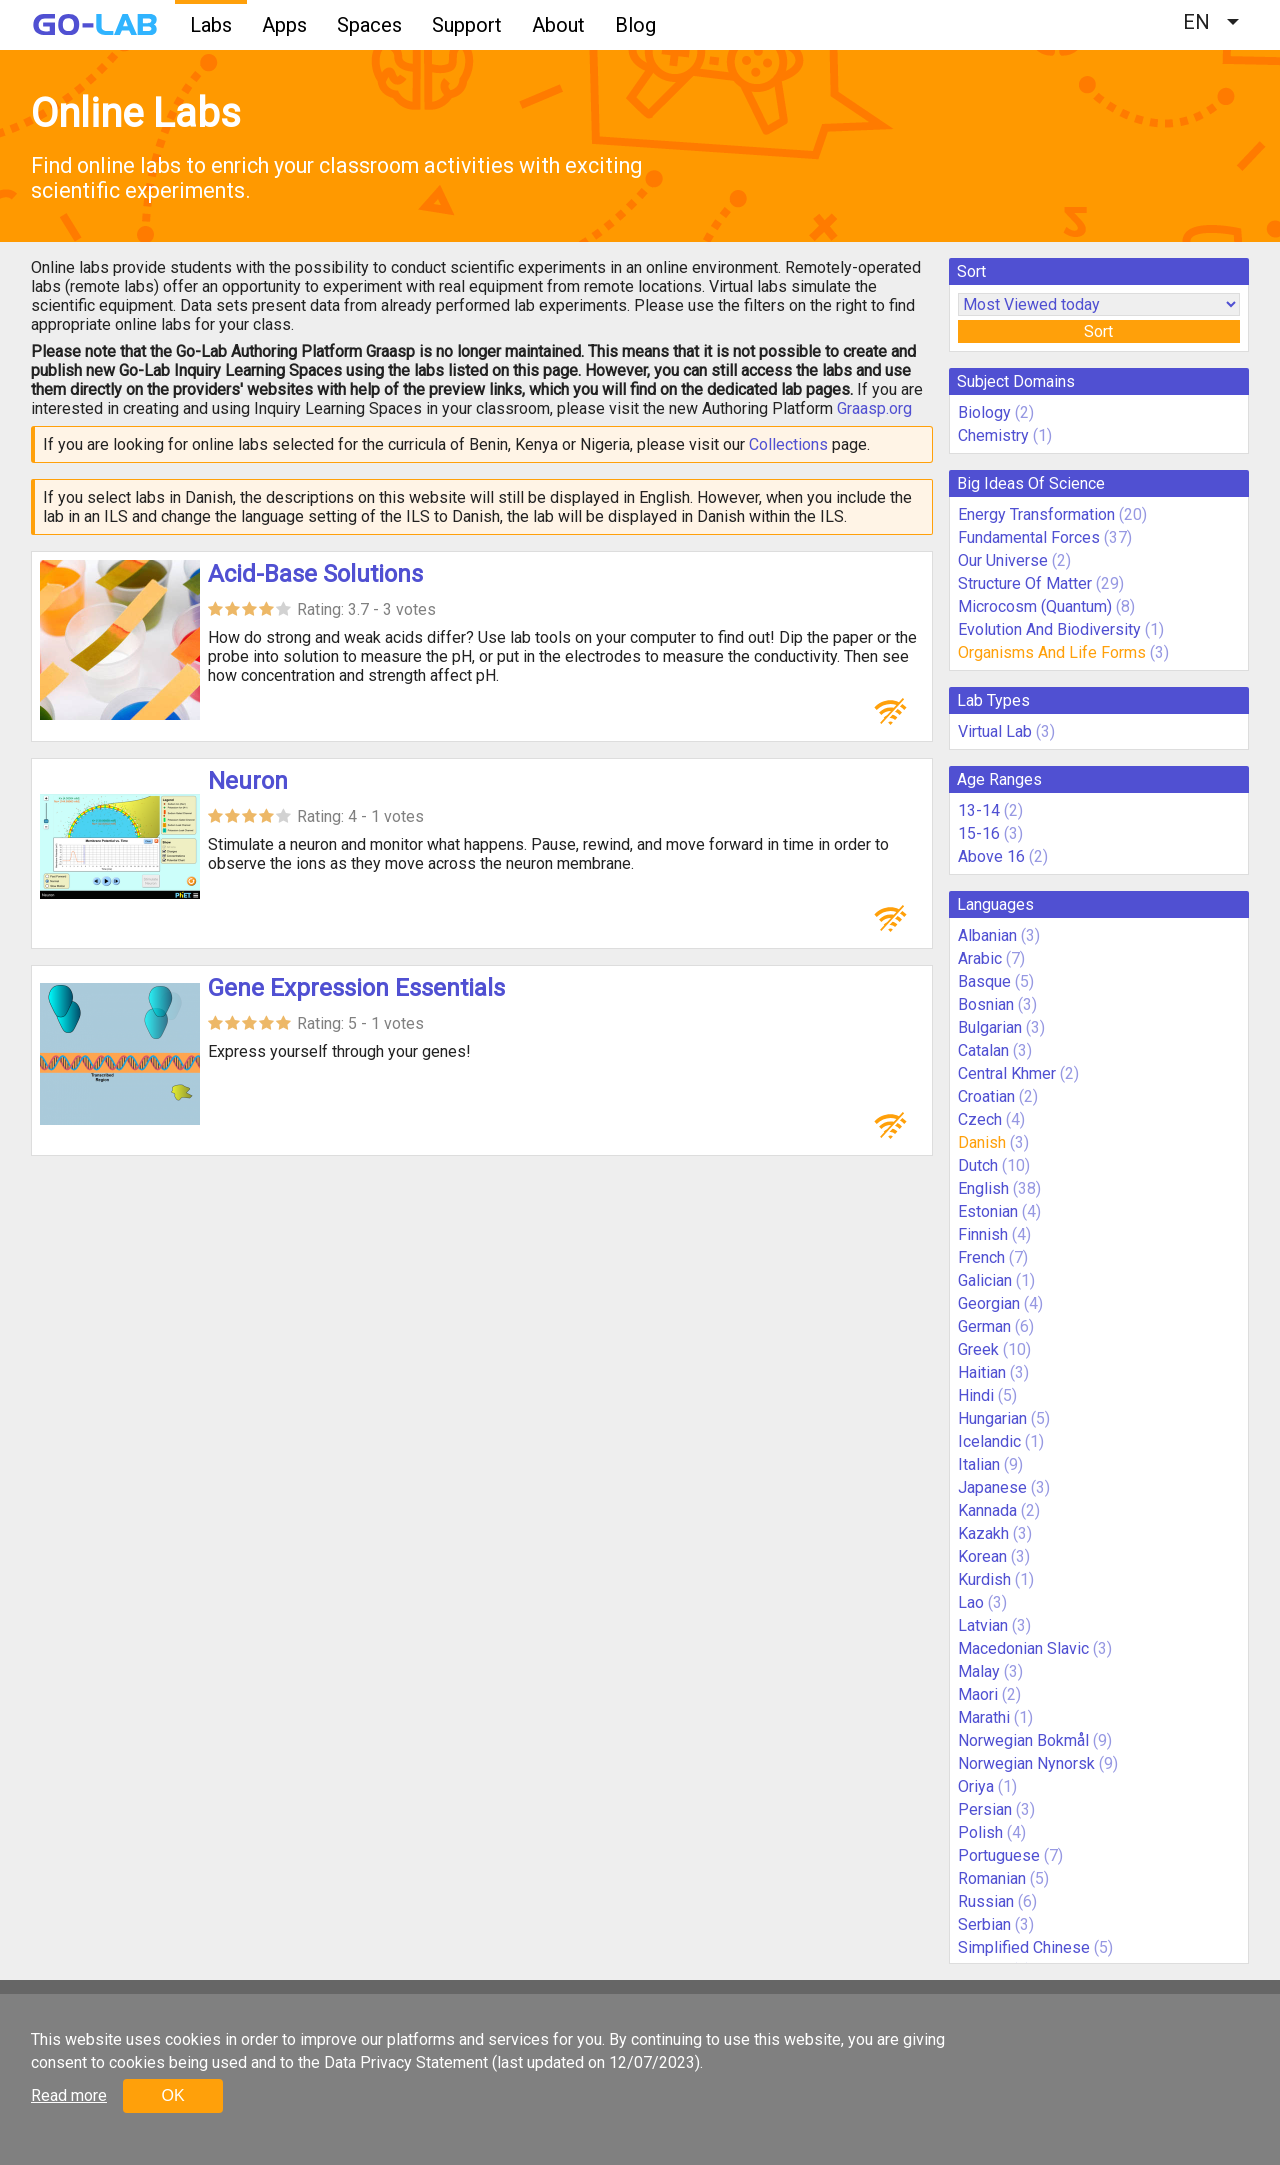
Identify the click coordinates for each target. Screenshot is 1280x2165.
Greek (978, 1349)
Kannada (987, 1510)
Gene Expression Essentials (356, 988)
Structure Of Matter (1025, 583)
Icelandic (989, 1441)
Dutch (978, 1165)
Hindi (976, 1395)
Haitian (982, 1372)
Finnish (983, 1234)
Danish (982, 1142)
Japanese (992, 1487)
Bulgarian (990, 1027)
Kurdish (984, 1579)
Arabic (980, 958)
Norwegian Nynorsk (1026, 1763)
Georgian (989, 1303)
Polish (980, 1832)
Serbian (984, 1924)
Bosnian (986, 1004)
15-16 (979, 833)
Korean (982, 1556)
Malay (979, 1671)
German (984, 1326)
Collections (788, 444)
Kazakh (983, 1533)
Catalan (983, 1050)
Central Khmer (1007, 1073)
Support (467, 25)
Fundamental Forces (1029, 537)
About (558, 25)
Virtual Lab (995, 731)
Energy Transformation (1036, 514)
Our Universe (1003, 560)
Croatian (986, 1096)
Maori (978, 1694)
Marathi (984, 1717)
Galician (985, 1280)
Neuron (248, 781)
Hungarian (992, 1418)
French (981, 1257)
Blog (635, 25)
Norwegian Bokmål (1023, 1740)
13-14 (979, 810)
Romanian (992, 1878)
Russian (986, 1901)
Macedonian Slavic (1023, 1648)
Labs (211, 25)
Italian (979, 1464)
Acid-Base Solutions (315, 574)
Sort (1098, 331)
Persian (985, 1809)
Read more (69, 2095)
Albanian (987, 935)
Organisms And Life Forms (1052, 652)
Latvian (983, 1625)
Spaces (369, 25)
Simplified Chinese (1024, 1947)
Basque (984, 981)
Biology (984, 412)
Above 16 (991, 856)
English (983, 1188)
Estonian (988, 1211)
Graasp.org (874, 408)
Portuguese (999, 1855)
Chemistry (993, 435)
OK (172, 2095)
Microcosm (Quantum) (1035, 606)
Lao (971, 1602)
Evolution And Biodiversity (1049, 629)
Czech (980, 1119)
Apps (284, 25)
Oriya (976, 1786)
